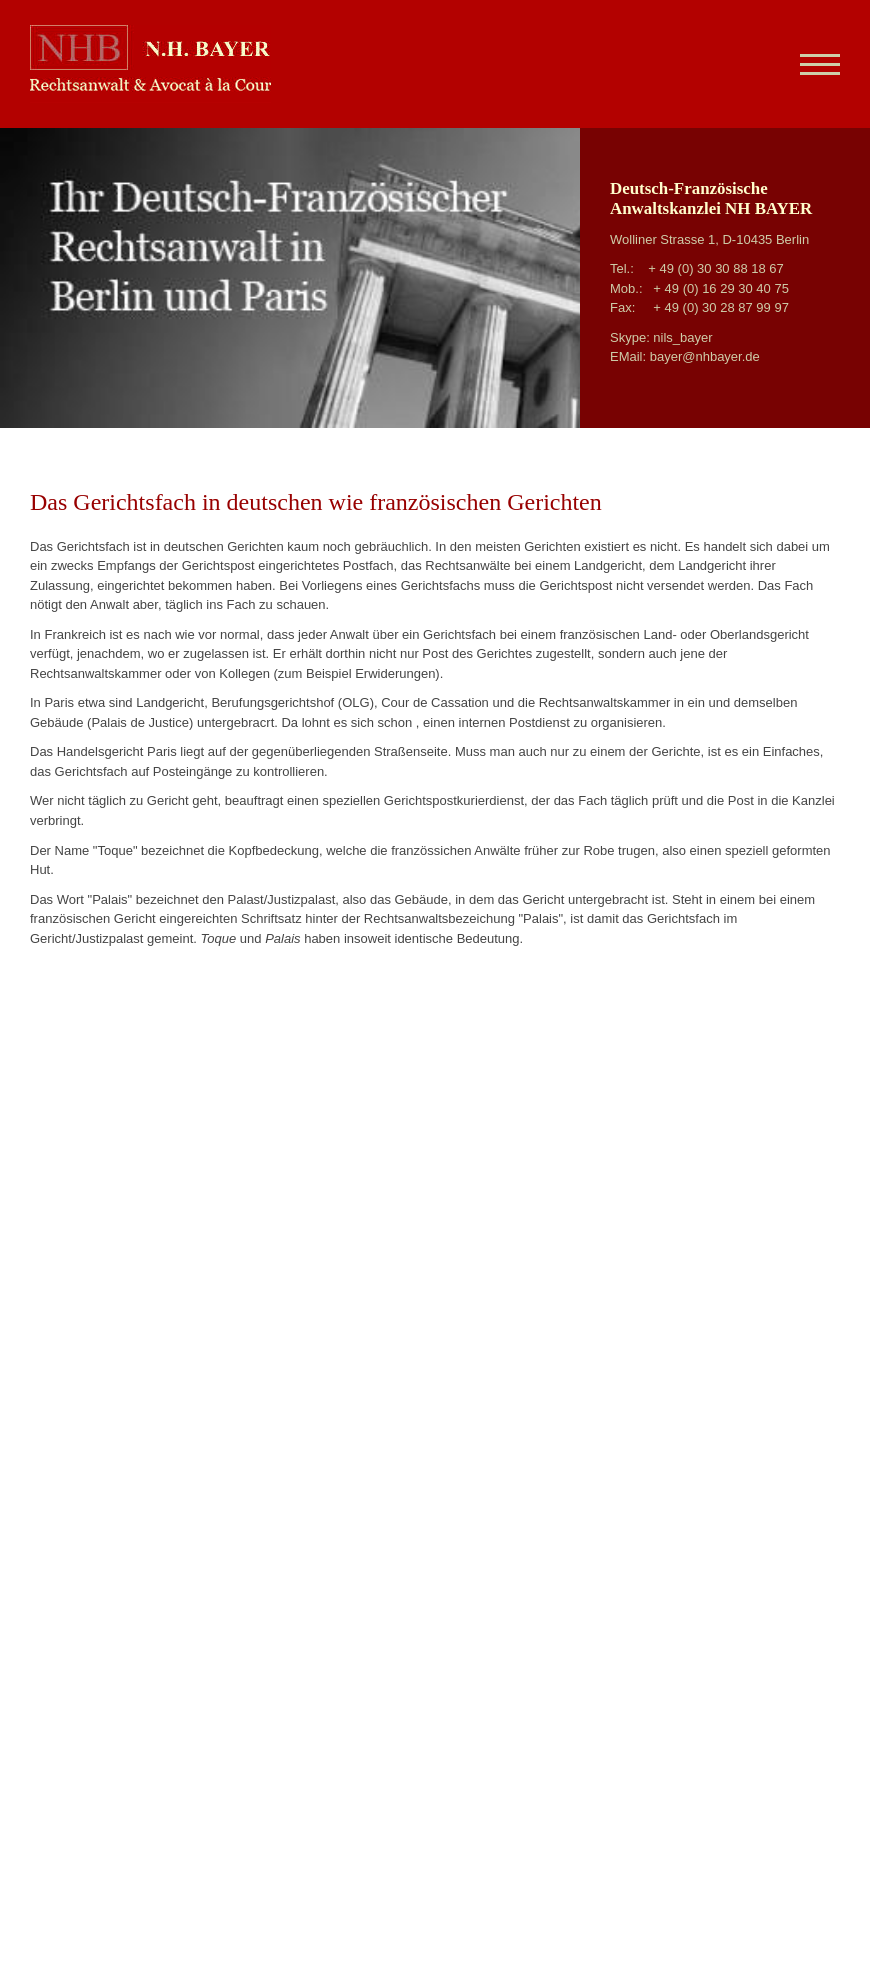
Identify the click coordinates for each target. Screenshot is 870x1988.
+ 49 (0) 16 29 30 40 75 (721, 288)
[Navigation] (812, 64)
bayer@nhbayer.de (705, 356)
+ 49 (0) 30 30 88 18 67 (716, 268)
